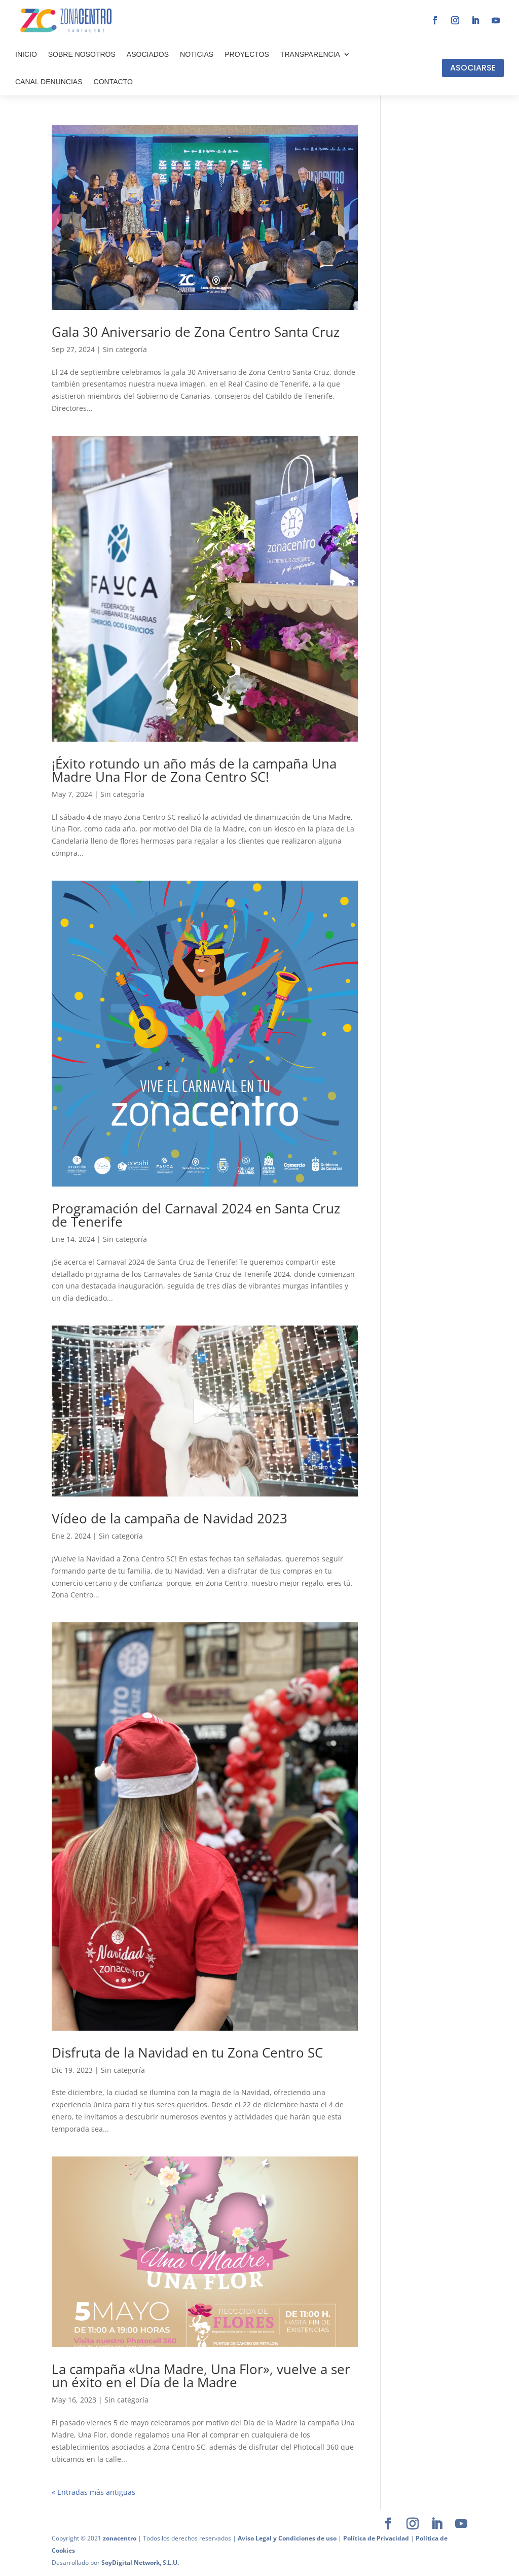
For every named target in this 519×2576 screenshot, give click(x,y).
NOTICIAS (196, 54)
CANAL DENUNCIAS (49, 82)
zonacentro (119, 2538)
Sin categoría (125, 349)
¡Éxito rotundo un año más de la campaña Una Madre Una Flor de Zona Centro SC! (194, 770)
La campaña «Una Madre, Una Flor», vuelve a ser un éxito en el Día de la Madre (201, 2375)
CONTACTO (113, 82)
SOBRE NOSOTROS (82, 54)
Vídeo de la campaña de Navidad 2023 (169, 1518)
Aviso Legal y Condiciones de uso (287, 2538)
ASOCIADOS (148, 54)
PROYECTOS (247, 54)
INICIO (26, 54)
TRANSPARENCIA (310, 54)
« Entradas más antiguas (93, 2492)
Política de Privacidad (376, 2538)
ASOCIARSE (473, 68)
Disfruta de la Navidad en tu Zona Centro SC (187, 2052)
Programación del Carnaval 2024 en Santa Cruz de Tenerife (196, 1215)
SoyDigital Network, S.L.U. (140, 2562)
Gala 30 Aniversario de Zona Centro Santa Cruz (196, 332)
